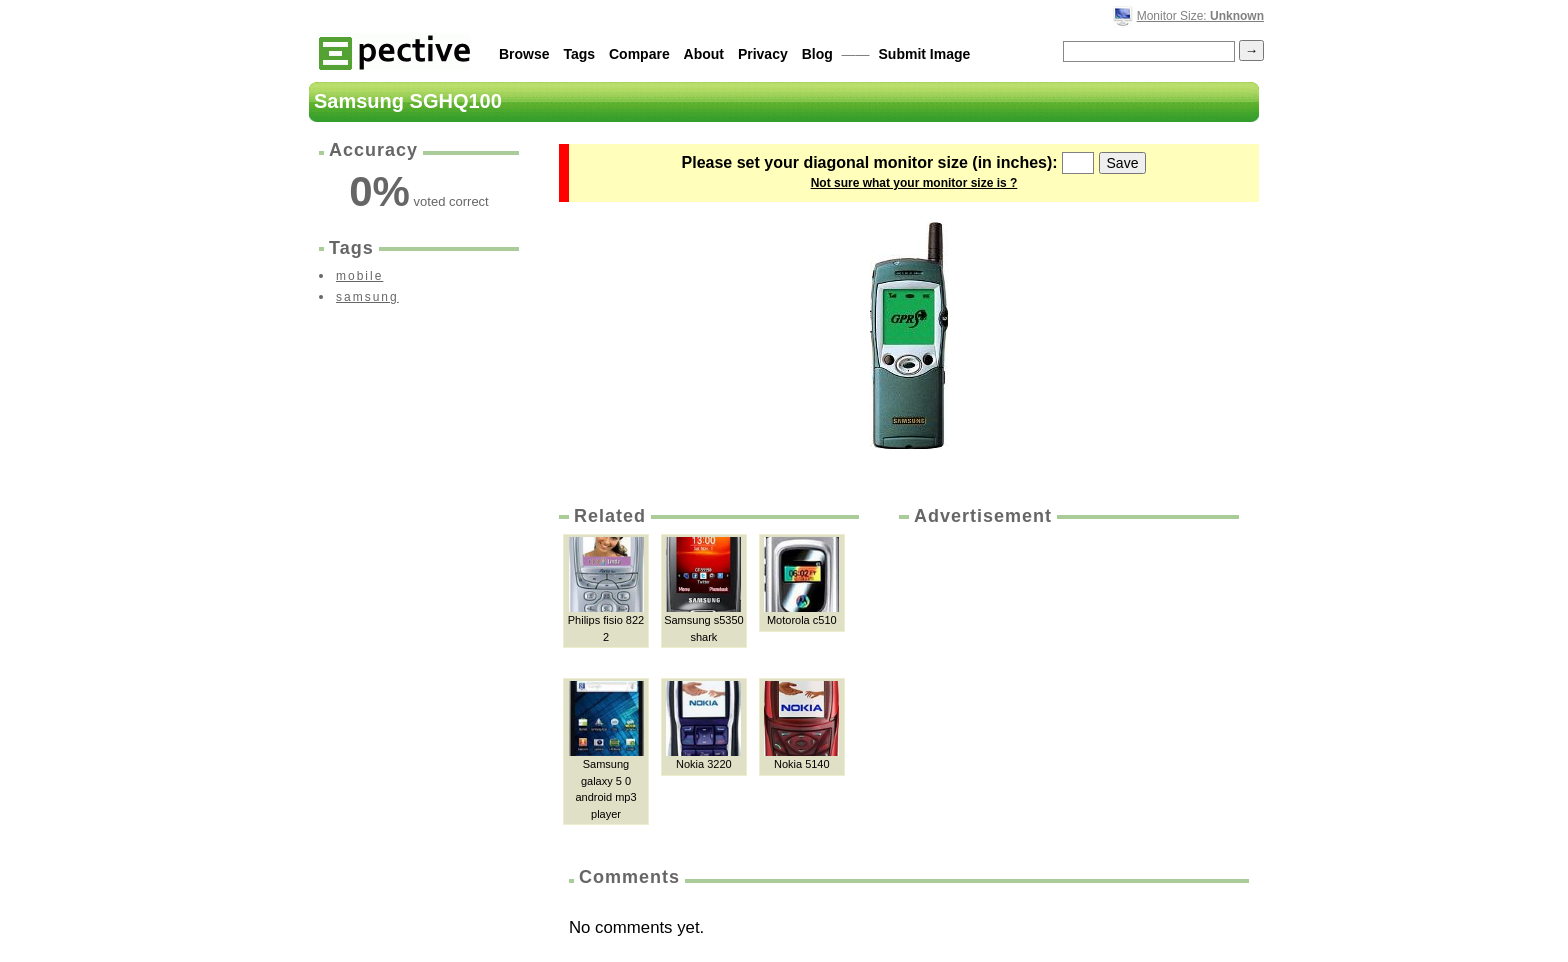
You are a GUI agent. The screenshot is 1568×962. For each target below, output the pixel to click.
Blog (817, 54)
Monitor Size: (1200, 16)
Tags (579, 54)
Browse (524, 54)
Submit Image (925, 54)
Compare (639, 54)
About (704, 54)
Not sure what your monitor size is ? (914, 183)
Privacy (763, 54)
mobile (359, 276)
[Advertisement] (1067, 679)
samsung (367, 297)
